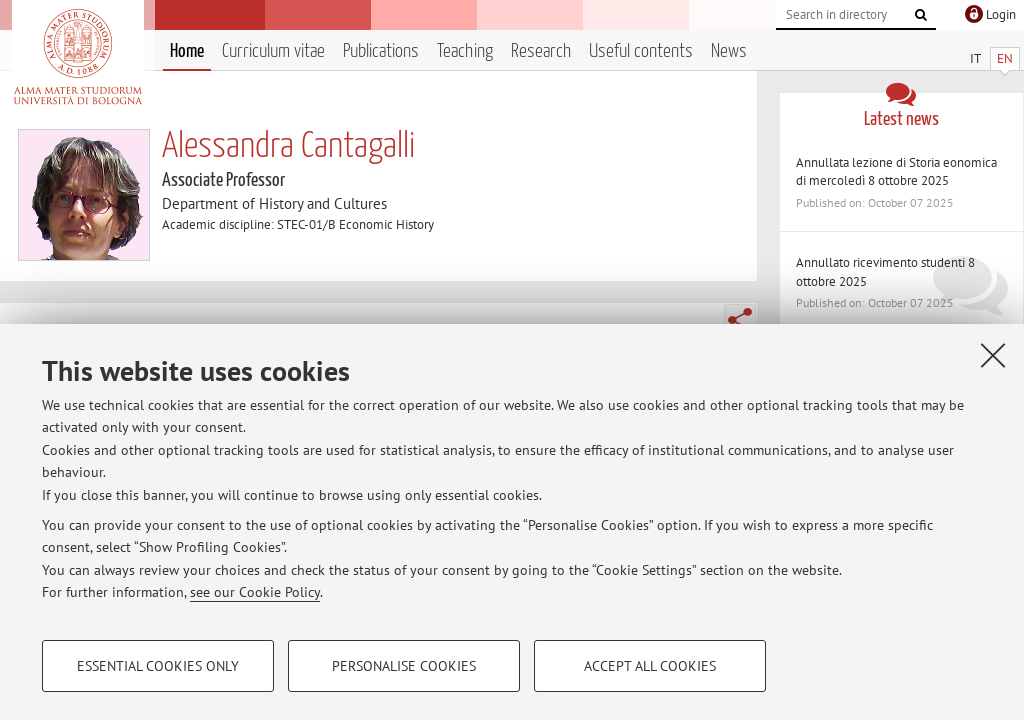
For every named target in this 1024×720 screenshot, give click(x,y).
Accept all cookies (650, 666)
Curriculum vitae (273, 51)
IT (975, 58)
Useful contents (641, 51)
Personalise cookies (404, 666)
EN (1005, 58)
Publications (381, 51)
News (729, 51)
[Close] (993, 355)
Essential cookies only (158, 666)
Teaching (465, 51)
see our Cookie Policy (255, 592)
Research (541, 51)
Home (187, 51)
